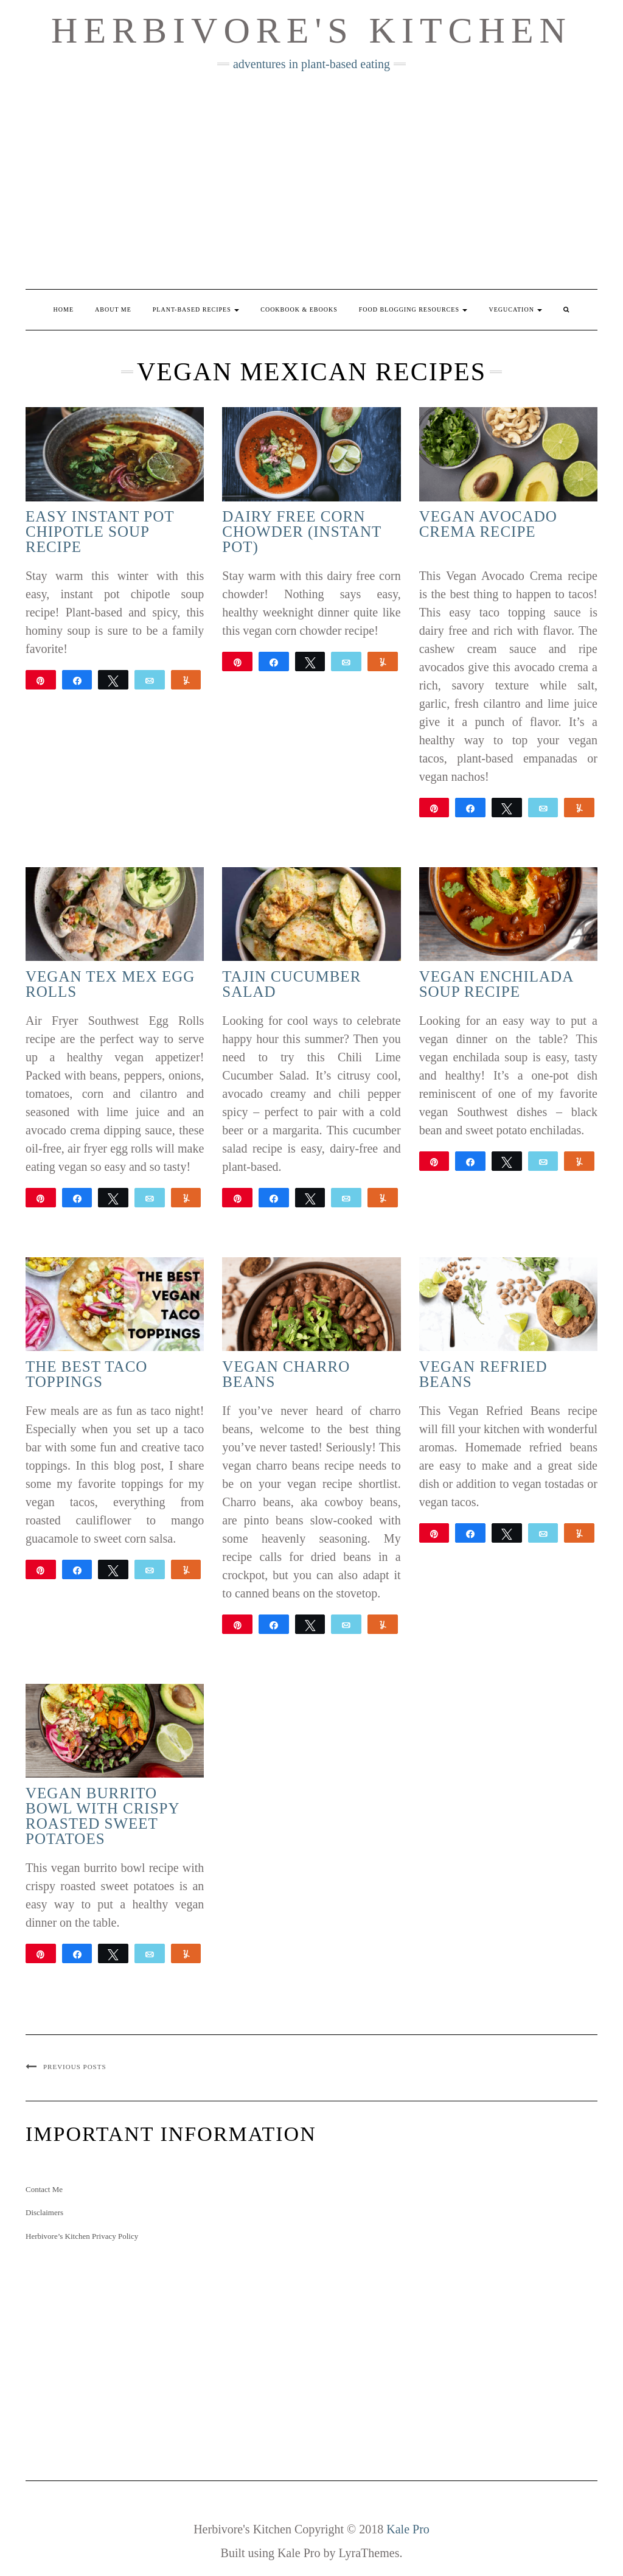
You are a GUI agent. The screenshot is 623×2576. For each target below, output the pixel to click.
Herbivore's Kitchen (311, 30)
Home (64, 309)
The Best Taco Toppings (86, 1374)
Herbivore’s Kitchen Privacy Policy (82, 2236)
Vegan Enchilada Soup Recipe (496, 984)
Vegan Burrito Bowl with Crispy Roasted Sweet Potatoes (102, 1816)
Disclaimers (44, 2212)
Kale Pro (408, 2529)
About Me (113, 309)
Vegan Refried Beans (483, 1374)
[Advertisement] (311, 179)
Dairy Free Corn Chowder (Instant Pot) (301, 531)
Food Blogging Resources (413, 309)
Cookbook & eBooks (298, 309)
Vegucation (515, 309)
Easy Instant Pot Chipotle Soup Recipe (100, 531)
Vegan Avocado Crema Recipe (488, 524)
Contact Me (44, 2189)
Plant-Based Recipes (196, 309)
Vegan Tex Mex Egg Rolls (110, 984)
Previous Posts (74, 2066)
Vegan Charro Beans (286, 1374)
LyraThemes (368, 2553)
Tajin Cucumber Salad (291, 984)
